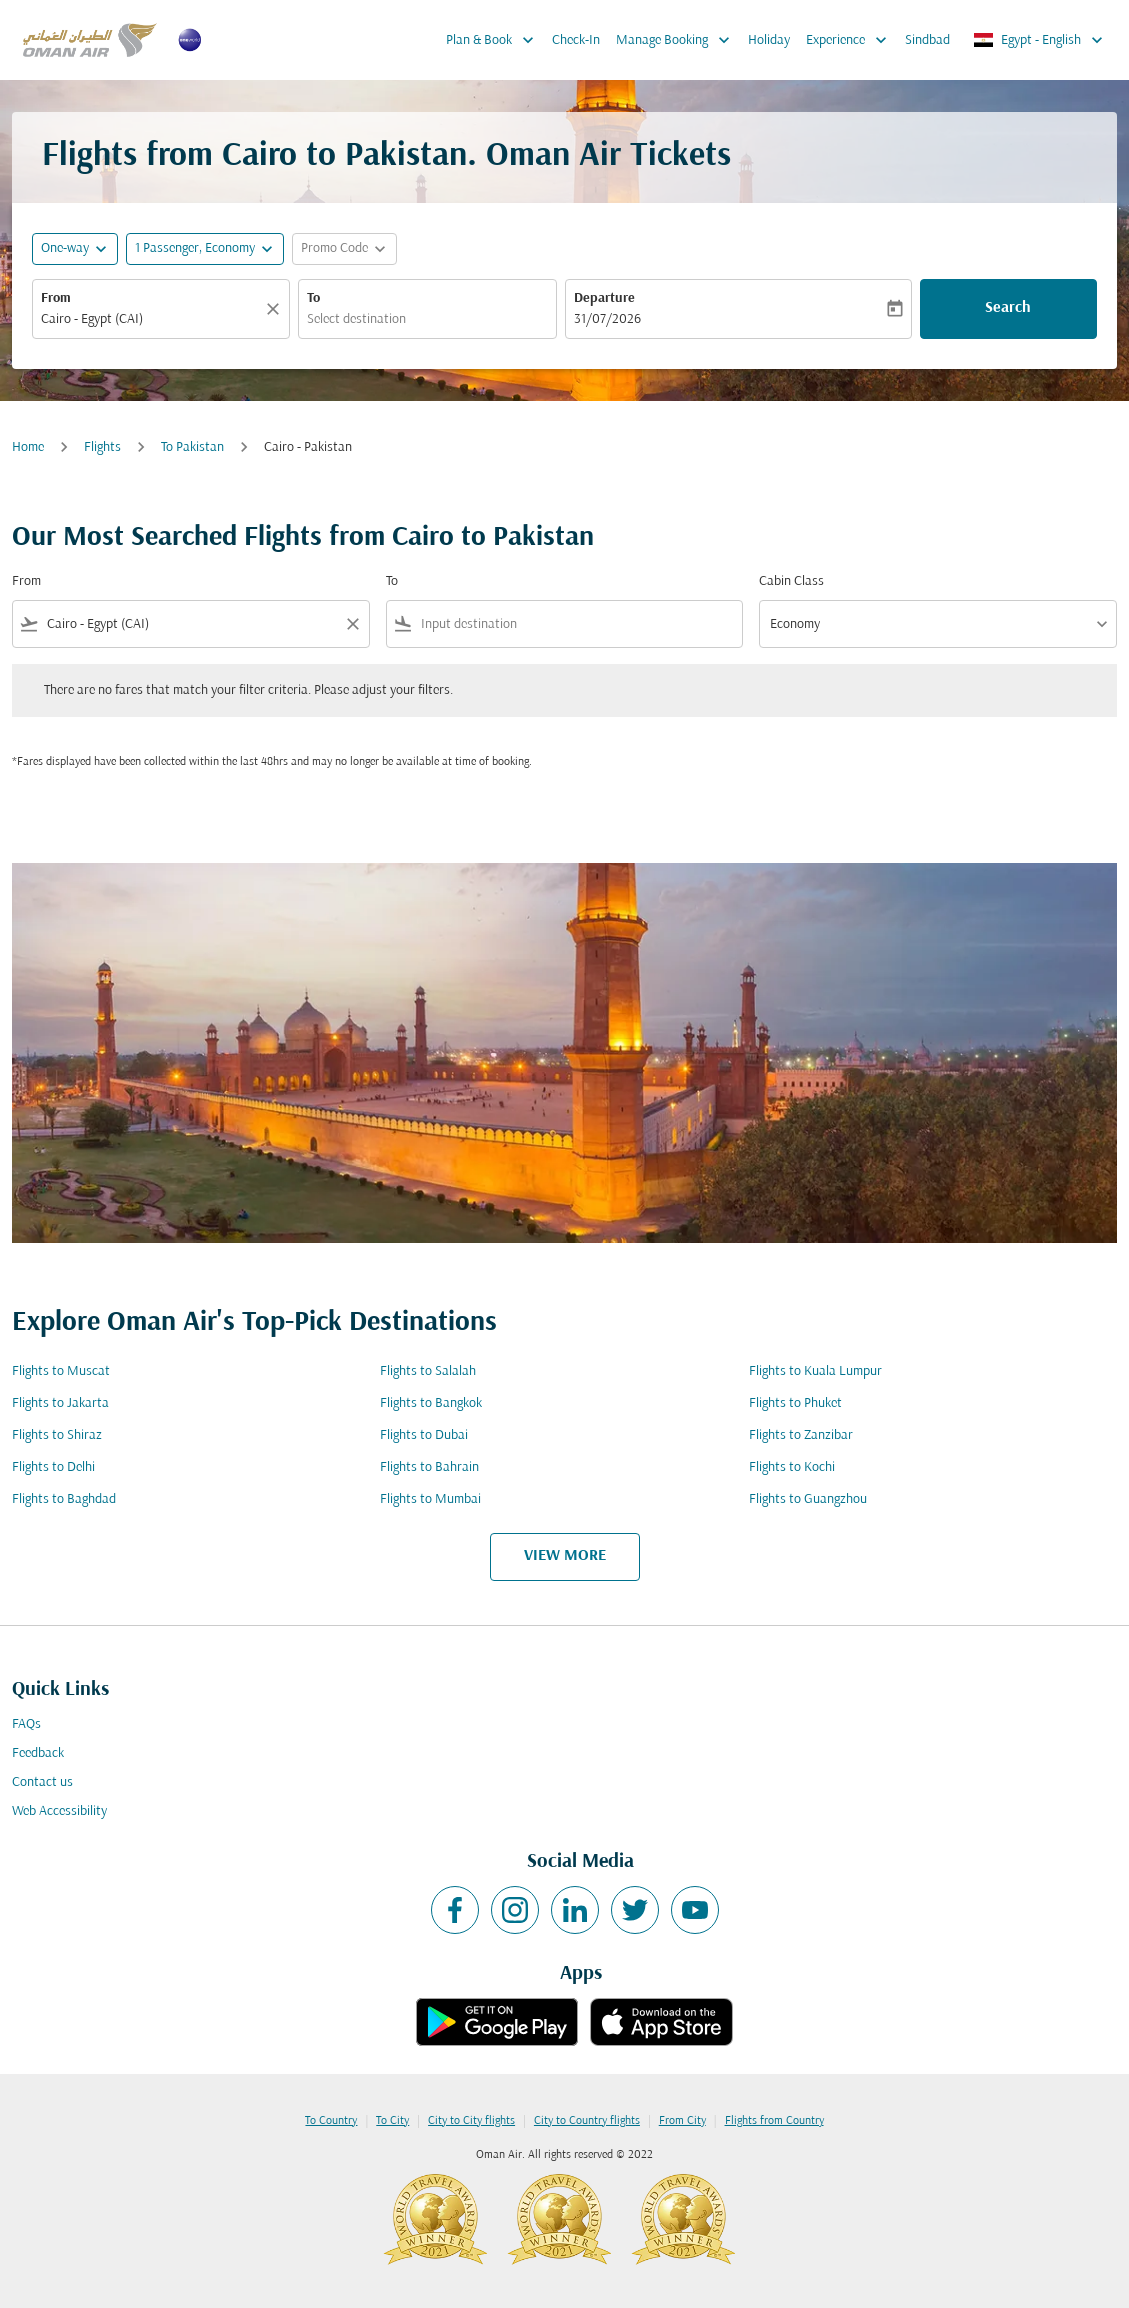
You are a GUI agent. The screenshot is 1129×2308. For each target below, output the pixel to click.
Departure (604, 298)
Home (28, 447)
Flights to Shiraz (57, 1435)
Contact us (42, 1782)
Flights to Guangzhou (808, 1499)
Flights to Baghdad (64, 1499)
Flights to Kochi (792, 1467)
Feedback (38, 1753)
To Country (331, 2121)
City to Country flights (587, 2121)
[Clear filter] (352, 624)
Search (1008, 308)
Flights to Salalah (428, 1371)
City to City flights (471, 2121)
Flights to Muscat (61, 1371)
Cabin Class (791, 581)
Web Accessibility (59, 1811)
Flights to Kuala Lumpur (815, 1371)
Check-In (576, 40)
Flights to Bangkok (431, 1403)
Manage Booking (678, 40)
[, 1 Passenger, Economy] (195, 248)
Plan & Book (495, 40)
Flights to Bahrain (429, 1467)
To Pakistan (192, 447)
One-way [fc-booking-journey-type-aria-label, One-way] (65, 248)
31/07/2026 (607, 319)
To (313, 298)
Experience (851, 40)
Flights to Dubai (424, 1435)
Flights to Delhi (53, 1467)
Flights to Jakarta (60, 1403)
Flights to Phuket (795, 1403)
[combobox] (151, 319)
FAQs (26, 1724)
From (56, 298)
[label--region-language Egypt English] (1039, 40)
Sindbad (927, 40)
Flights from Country (774, 2121)
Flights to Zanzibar (801, 1435)
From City (682, 2121)
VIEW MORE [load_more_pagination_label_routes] (565, 1556)
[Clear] (276, 309)
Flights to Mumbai (430, 1499)
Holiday (769, 40)
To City (392, 2121)
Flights (102, 447)
